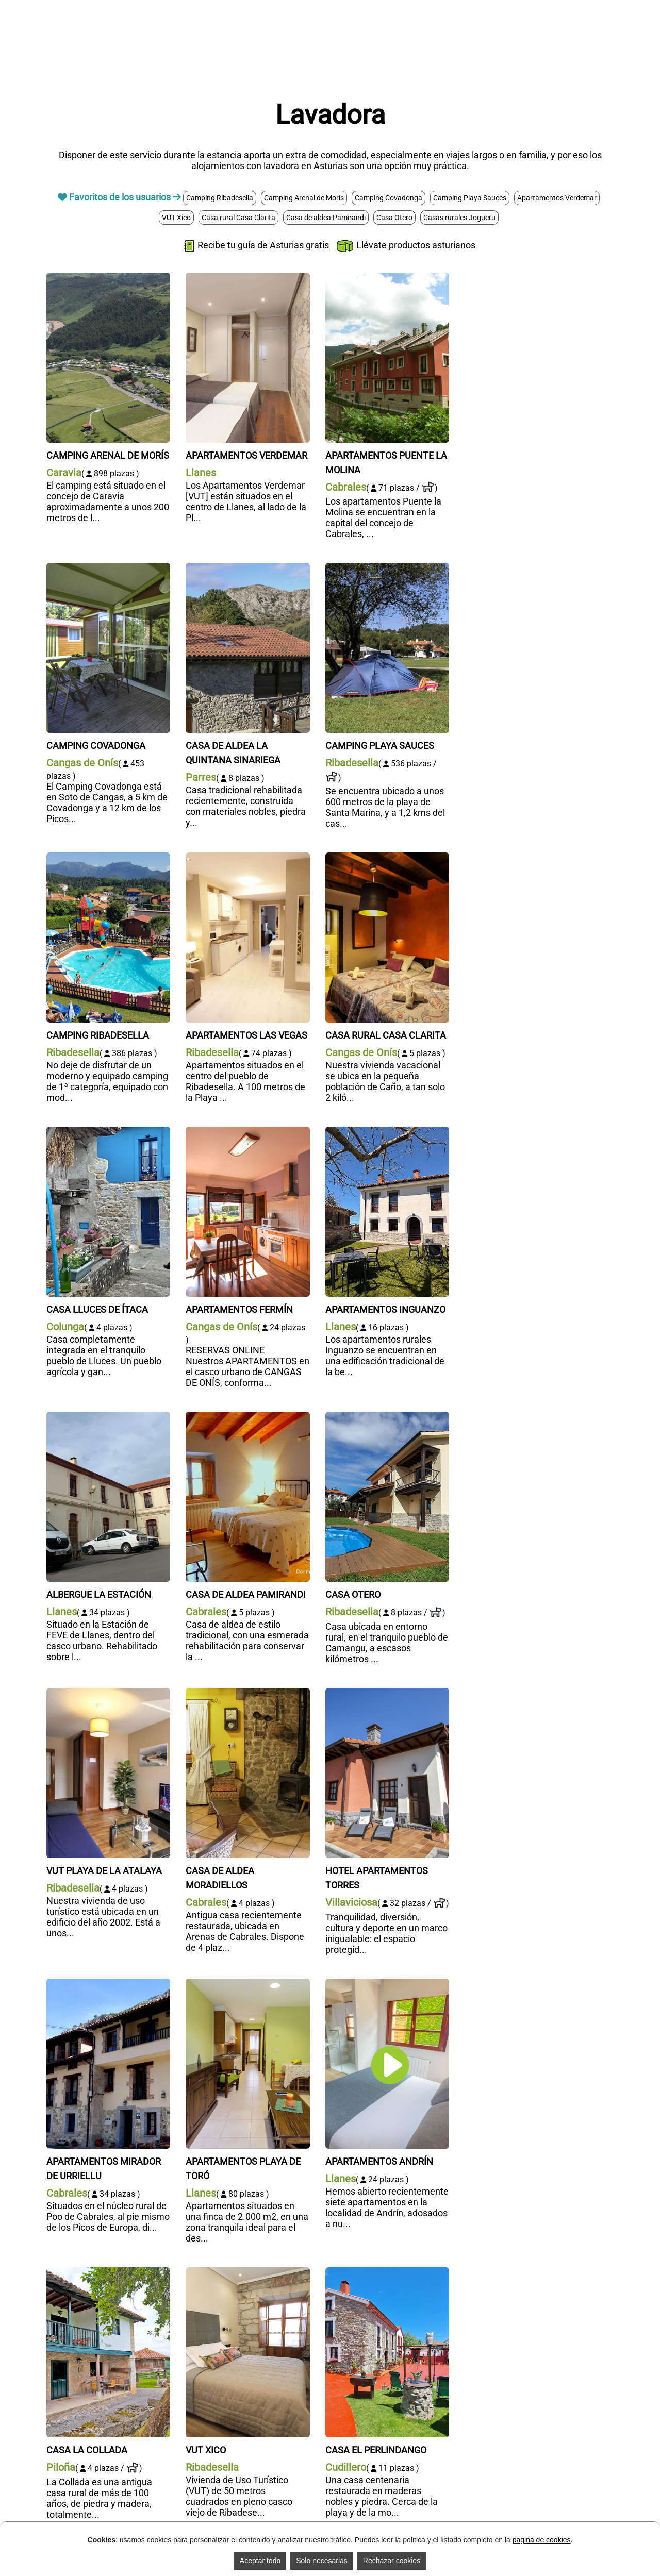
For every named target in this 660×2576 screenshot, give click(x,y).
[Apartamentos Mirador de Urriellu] (108, 1984)
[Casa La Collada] (108, 2272)
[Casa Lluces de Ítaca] (108, 1132)
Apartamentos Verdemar (557, 198)
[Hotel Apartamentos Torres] (387, 1693)
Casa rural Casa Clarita (238, 217)
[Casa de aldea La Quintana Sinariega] (247, 568)
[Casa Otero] (387, 1417)
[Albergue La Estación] (108, 1417)
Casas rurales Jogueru (459, 217)
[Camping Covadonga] (108, 568)
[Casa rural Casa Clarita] (387, 857)
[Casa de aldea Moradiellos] (247, 1693)
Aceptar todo (260, 2560)
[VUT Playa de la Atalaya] (108, 1693)
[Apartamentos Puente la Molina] (387, 278)
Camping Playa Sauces (469, 198)
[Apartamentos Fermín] (247, 1132)
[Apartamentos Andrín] (387, 1984)
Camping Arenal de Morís (304, 198)
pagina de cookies (542, 2540)
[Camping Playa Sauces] (387, 568)
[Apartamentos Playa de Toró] (247, 1984)
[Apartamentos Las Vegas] (247, 857)
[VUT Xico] (247, 2272)
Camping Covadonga (388, 198)
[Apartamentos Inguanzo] (387, 1132)
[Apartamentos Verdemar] (247, 278)
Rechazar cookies (391, 2560)
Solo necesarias (322, 2560)
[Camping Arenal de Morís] (108, 278)
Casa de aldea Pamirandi (326, 217)
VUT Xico (176, 217)
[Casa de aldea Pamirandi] (247, 1417)
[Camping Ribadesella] (108, 857)
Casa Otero (394, 217)
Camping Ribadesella (219, 198)
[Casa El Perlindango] (387, 2272)
